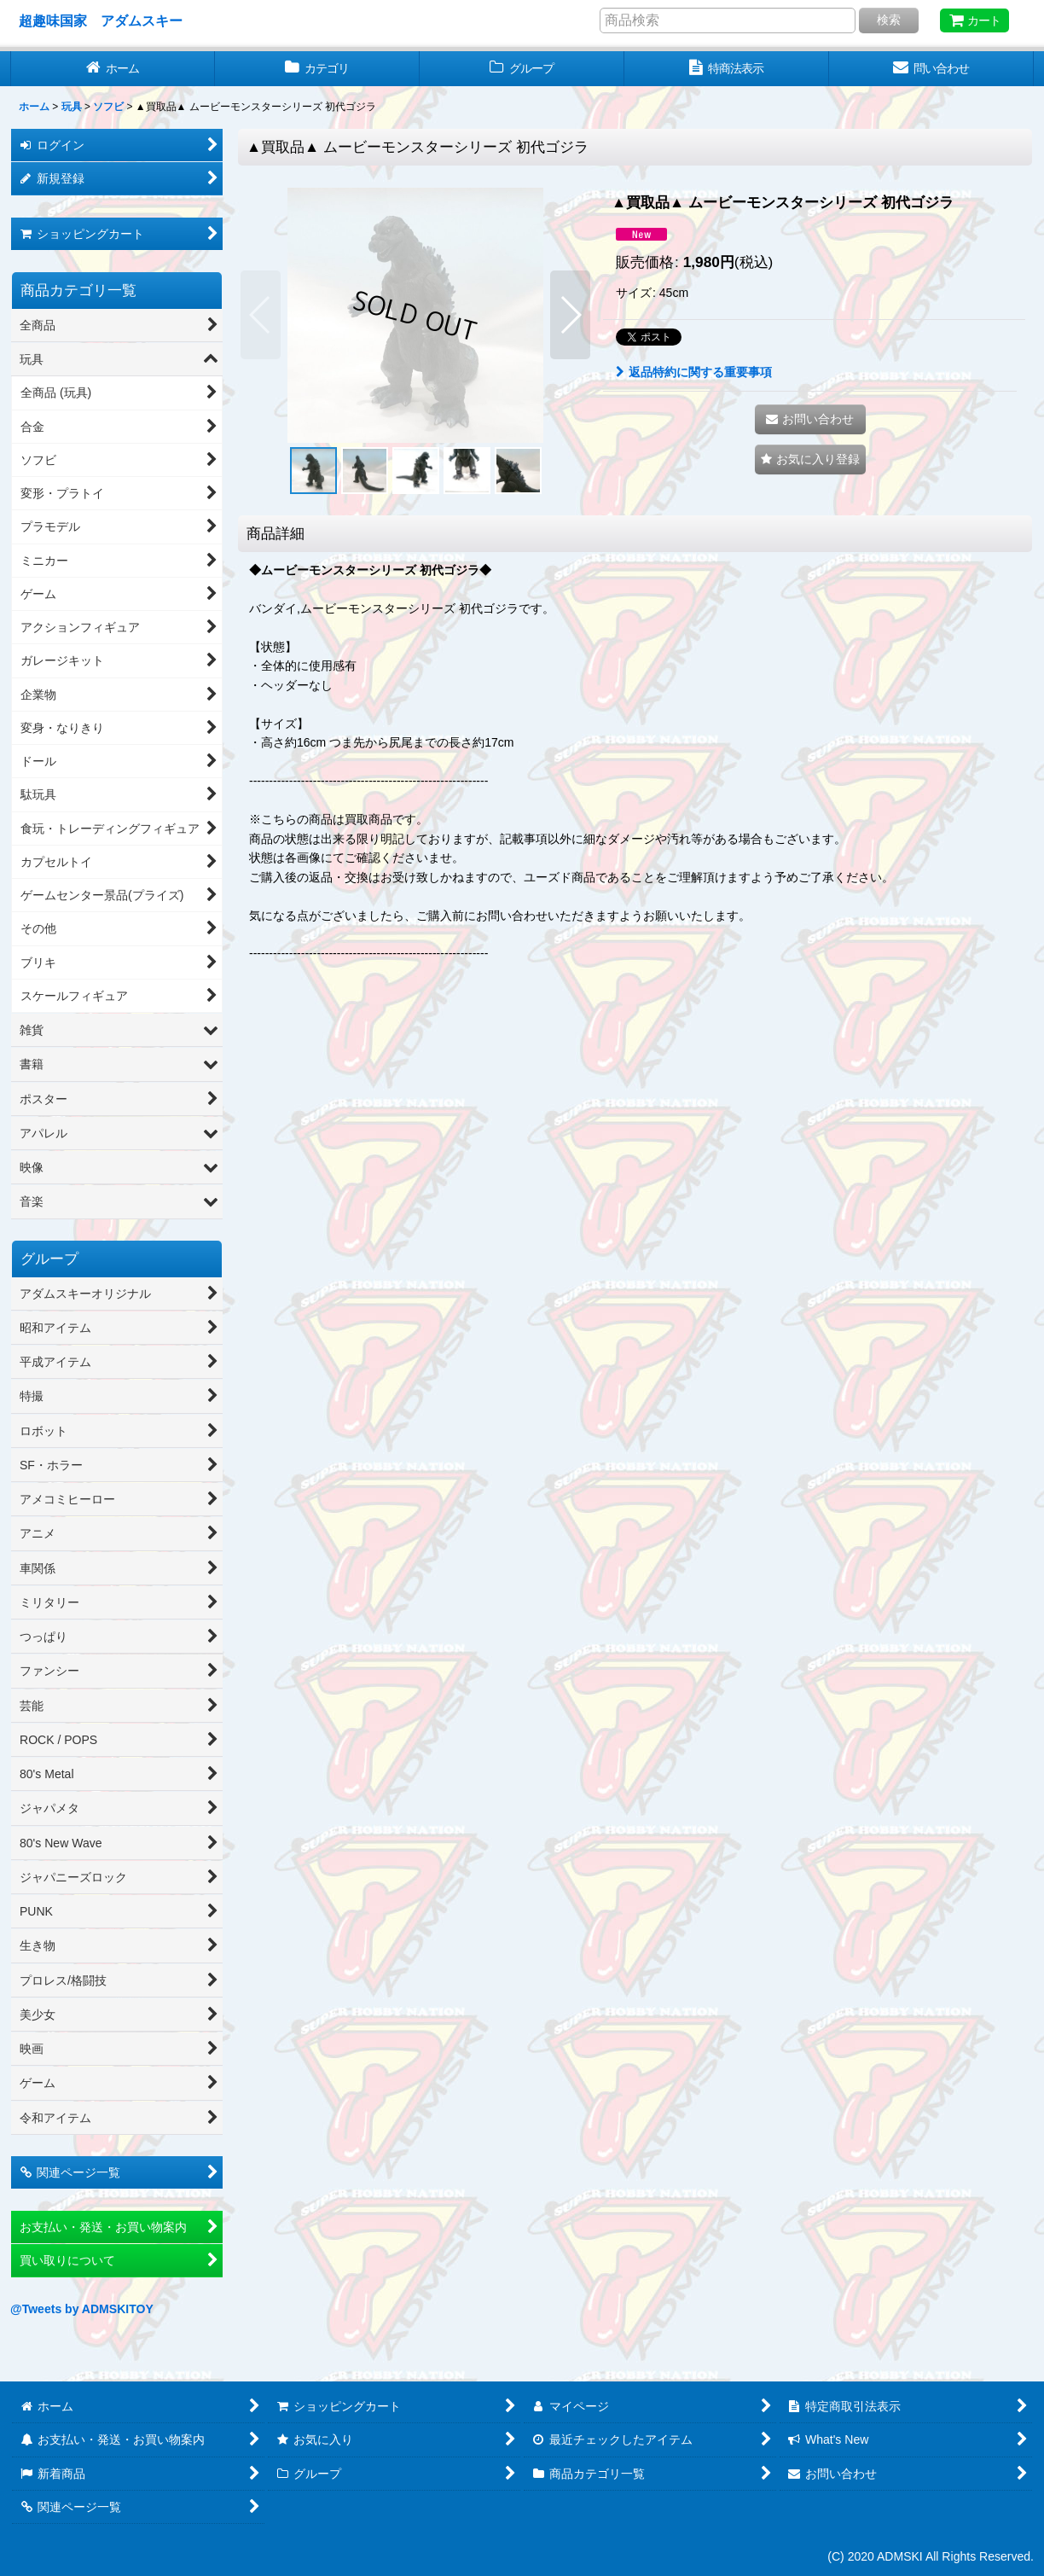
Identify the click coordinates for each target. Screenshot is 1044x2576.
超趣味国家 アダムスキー (101, 20)
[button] (261, 314)
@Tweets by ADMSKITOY (82, 2309)
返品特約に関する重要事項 (694, 372)
